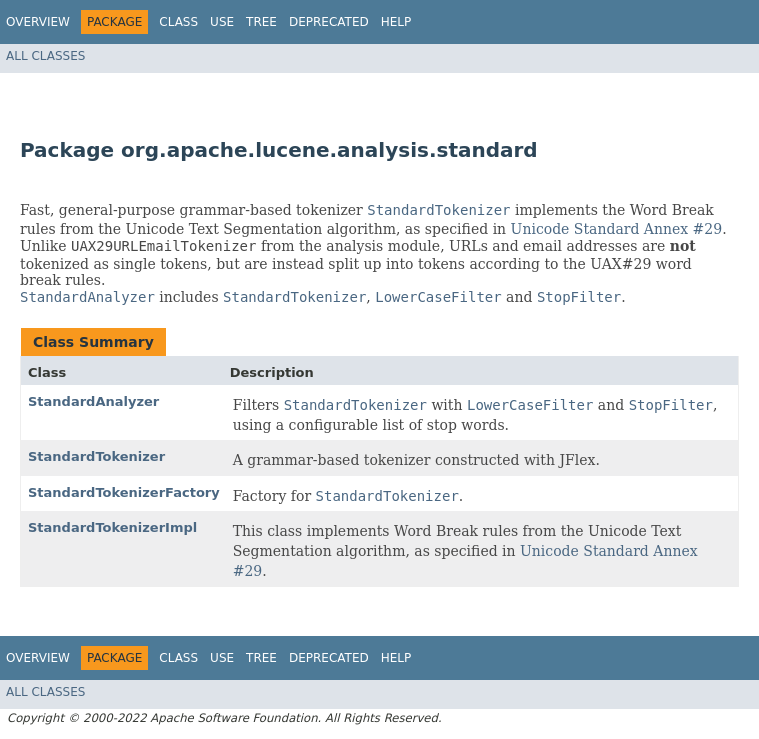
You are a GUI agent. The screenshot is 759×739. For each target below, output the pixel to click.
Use (222, 22)
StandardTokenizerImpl (112, 527)
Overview (38, 22)
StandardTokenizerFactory (124, 492)
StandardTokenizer (96, 456)
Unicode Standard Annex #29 (617, 229)
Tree (261, 22)
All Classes (45, 56)
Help (396, 22)
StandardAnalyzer (93, 401)
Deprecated (329, 22)
